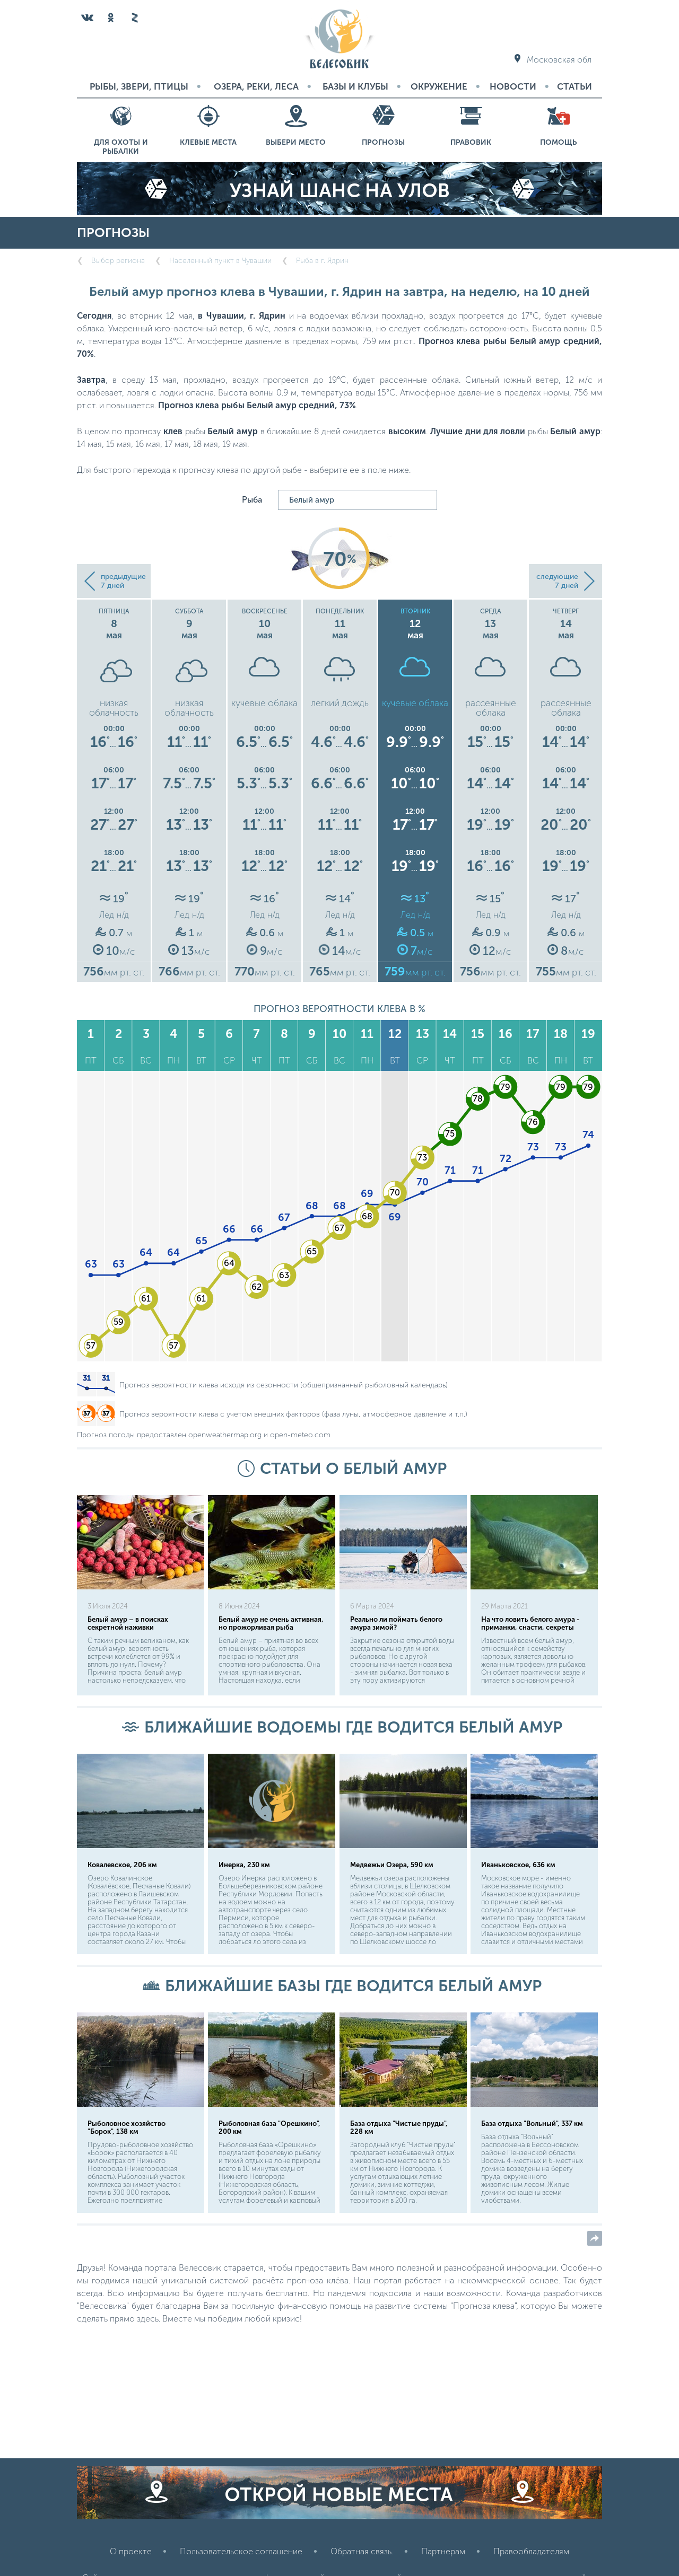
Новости (513, 86)
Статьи (574, 86)
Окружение (439, 86)
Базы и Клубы (355, 86)
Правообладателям (531, 2551)
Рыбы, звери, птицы (139, 86)
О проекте (131, 2551)
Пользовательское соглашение (241, 2551)
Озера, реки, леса (256, 86)
